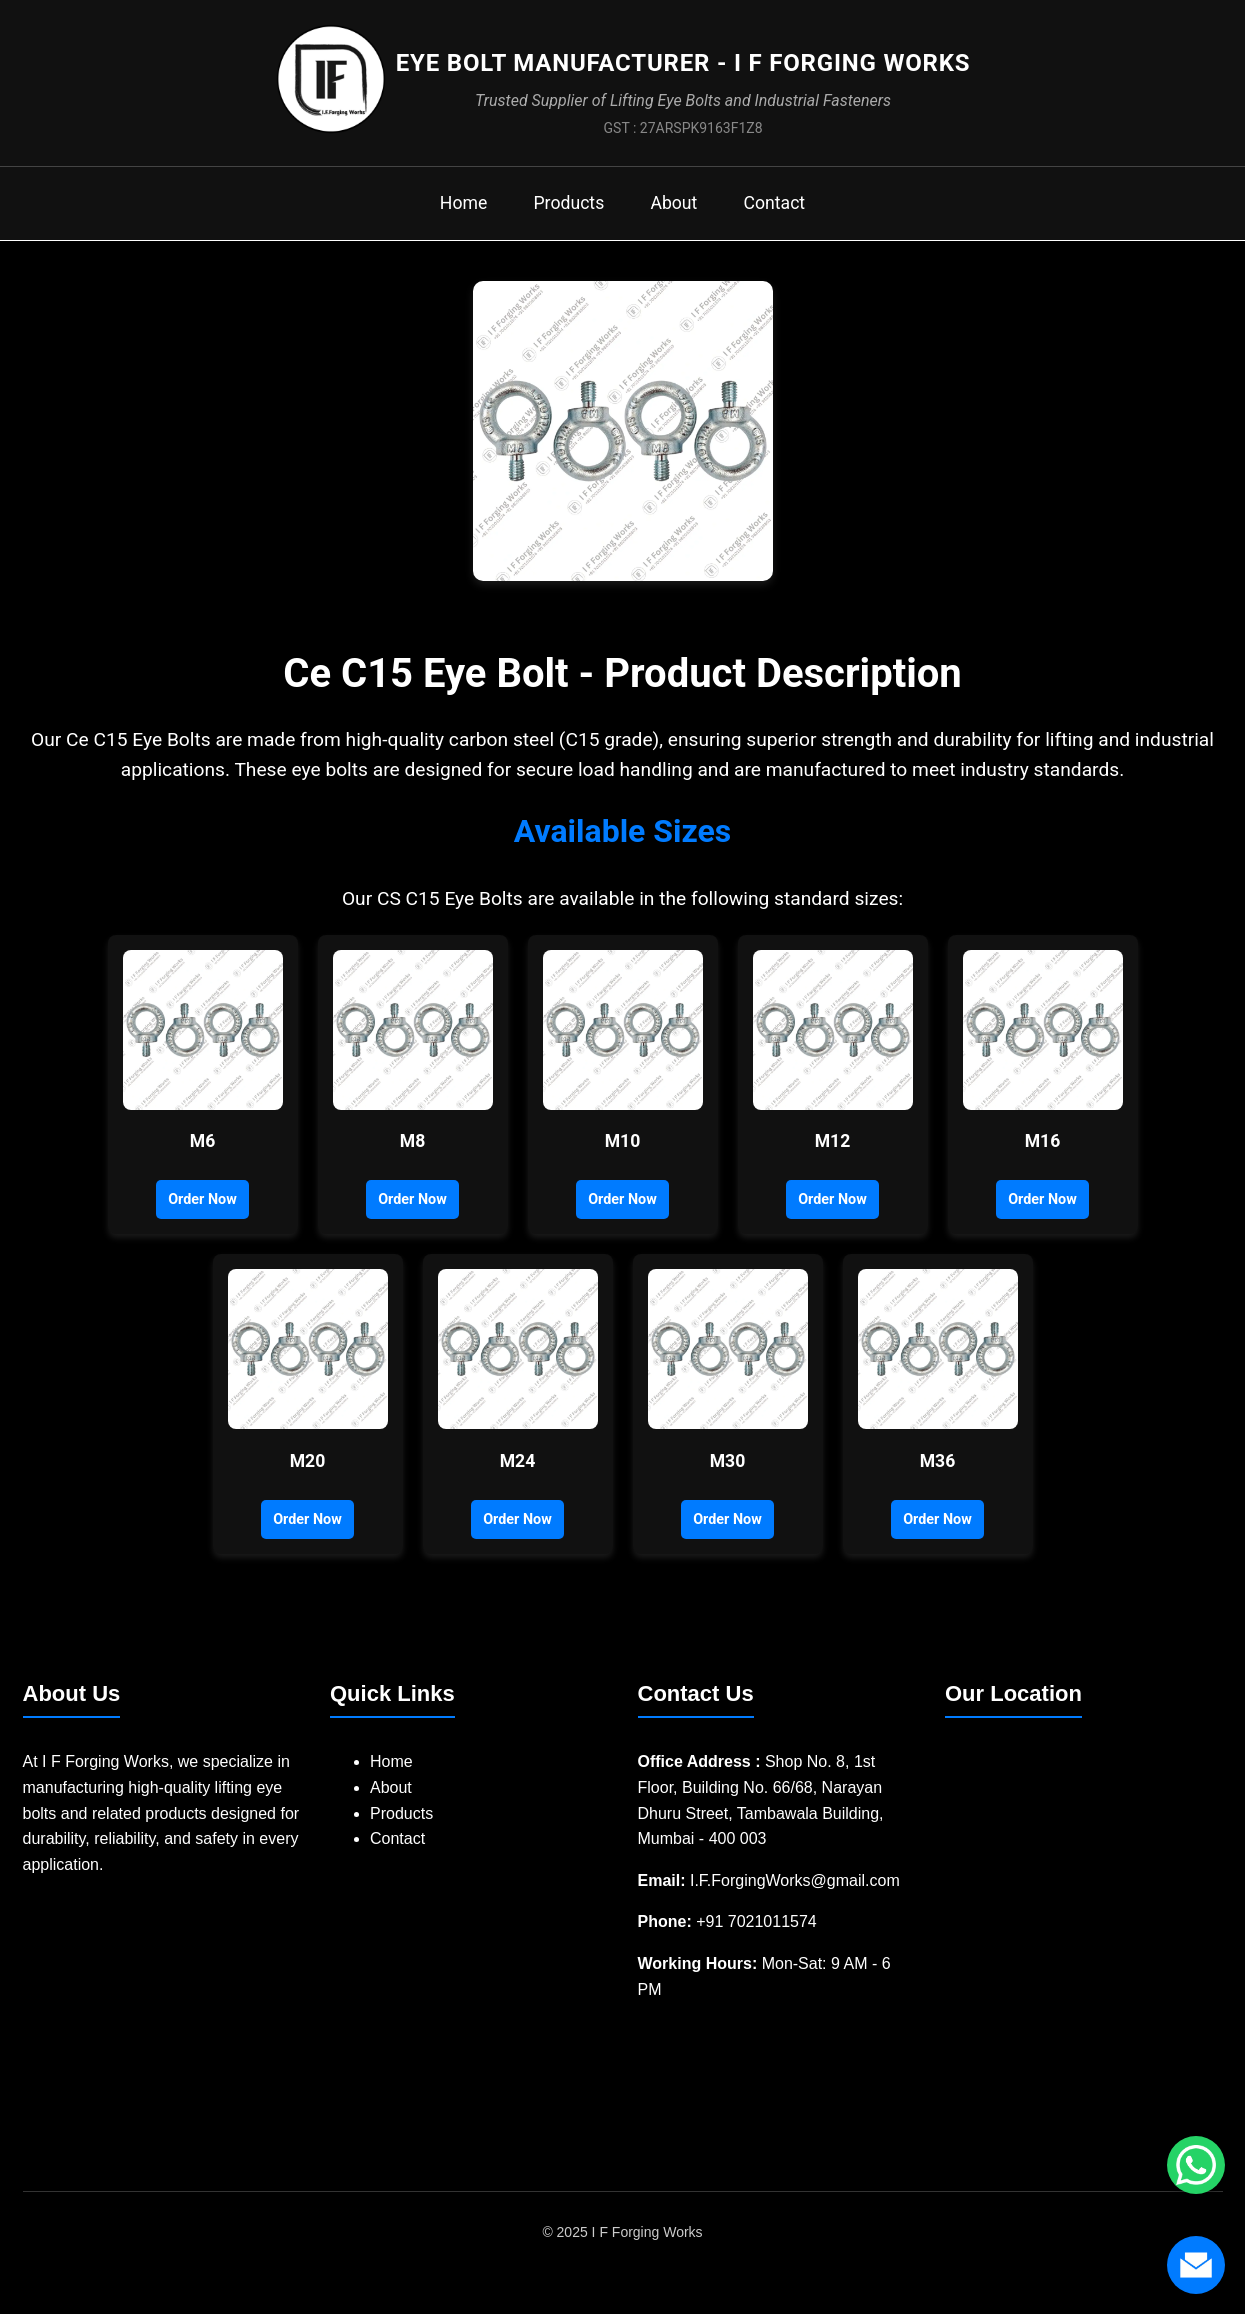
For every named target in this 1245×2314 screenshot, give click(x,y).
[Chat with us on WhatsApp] (1195, 2164)
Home (449, 218)
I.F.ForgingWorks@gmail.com (795, 1897)
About (678, 218)
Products (564, 218)
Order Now (202, 1216)
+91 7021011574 (756, 1938)
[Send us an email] (1195, 2264)
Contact (788, 218)
